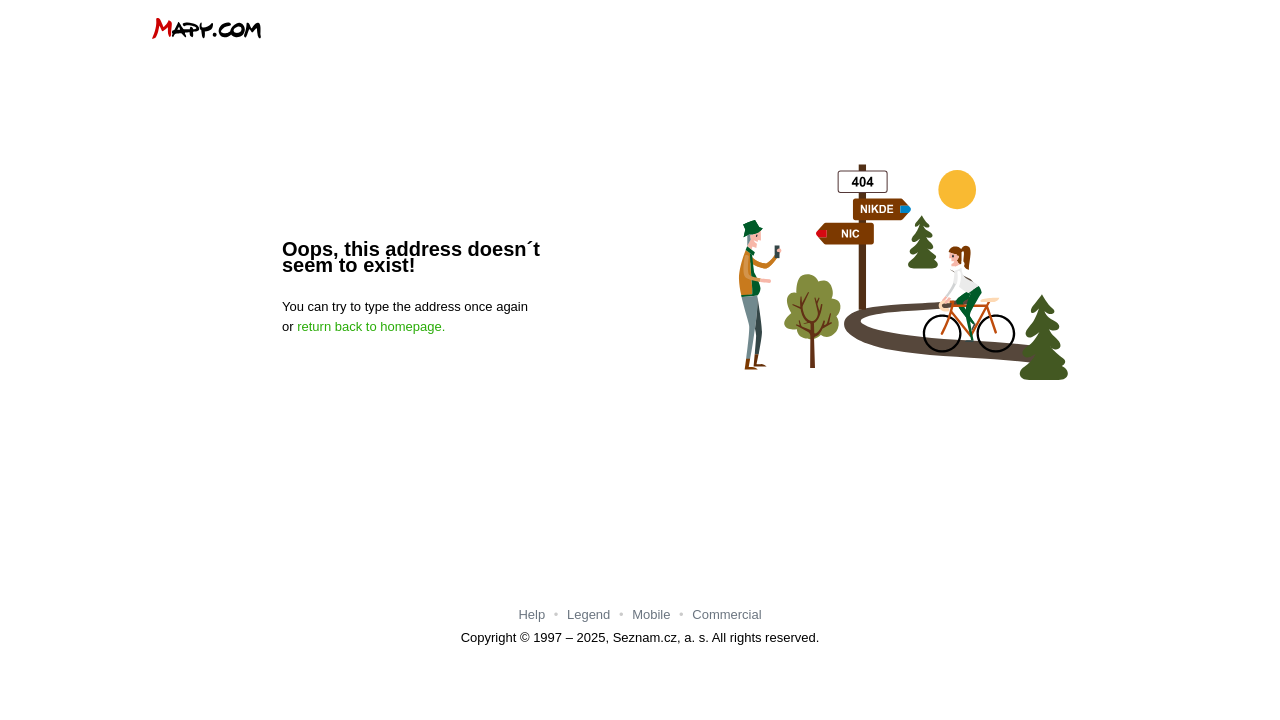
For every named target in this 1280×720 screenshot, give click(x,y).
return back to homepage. (371, 326)
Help (531, 614)
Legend (588, 614)
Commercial (726, 614)
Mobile (651, 614)
